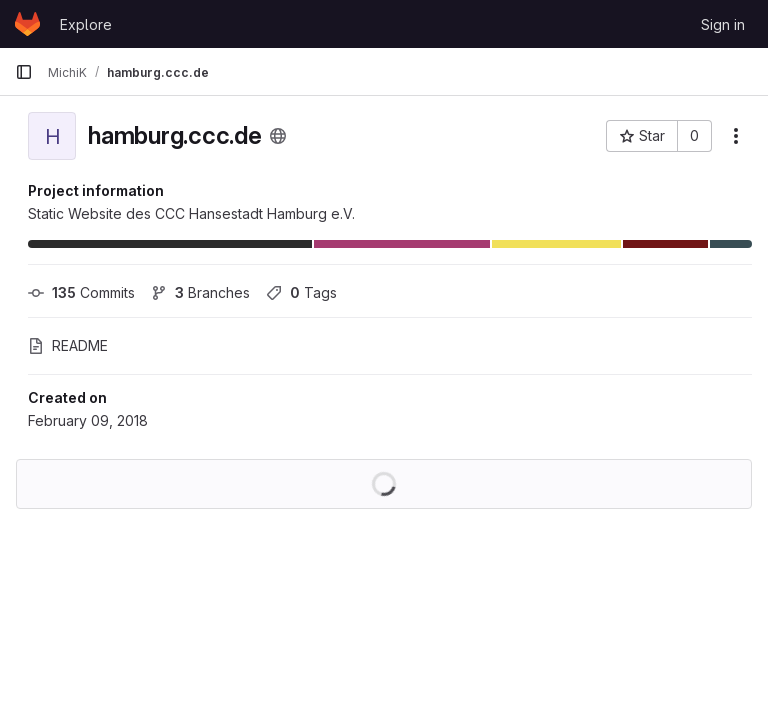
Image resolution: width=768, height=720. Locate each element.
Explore (86, 24)
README (68, 345)
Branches (200, 292)
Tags (301, 292)
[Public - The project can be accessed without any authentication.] (278, 136)
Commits (81, 292)
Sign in (723, 24)
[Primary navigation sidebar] (24, 72)
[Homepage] (27, 24)
